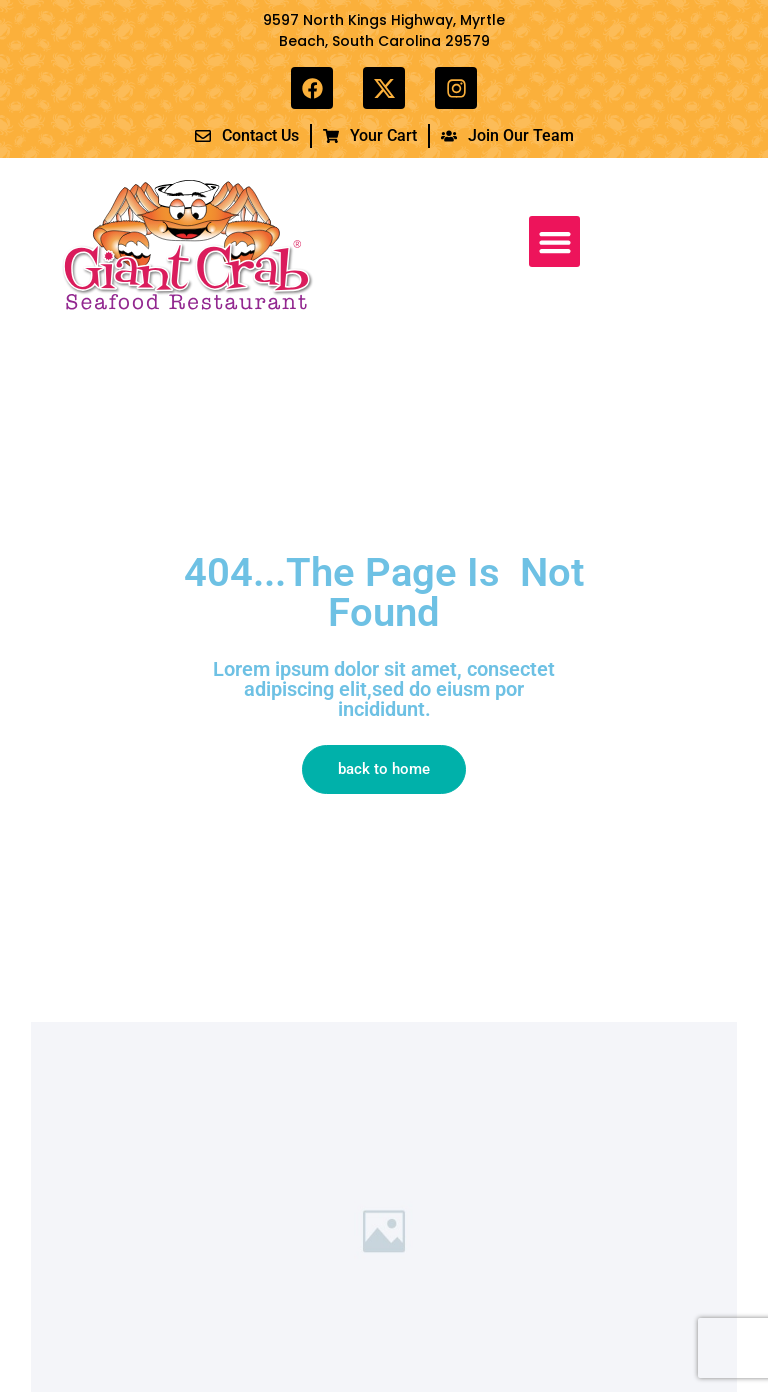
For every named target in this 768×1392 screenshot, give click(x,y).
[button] (554, 241)
